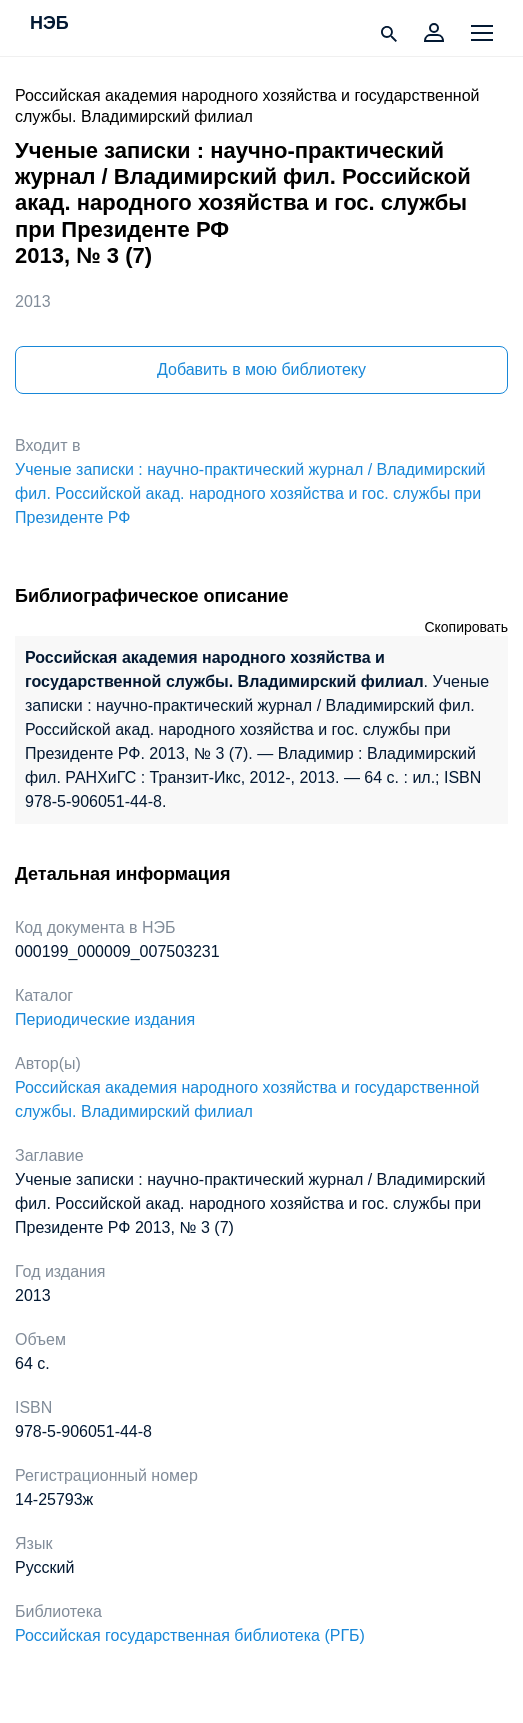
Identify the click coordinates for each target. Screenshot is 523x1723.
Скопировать (466, 627)
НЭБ (49, 24)
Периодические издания (105, 1019)
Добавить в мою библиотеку (261, 369)
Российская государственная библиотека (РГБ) (190, 1635)
